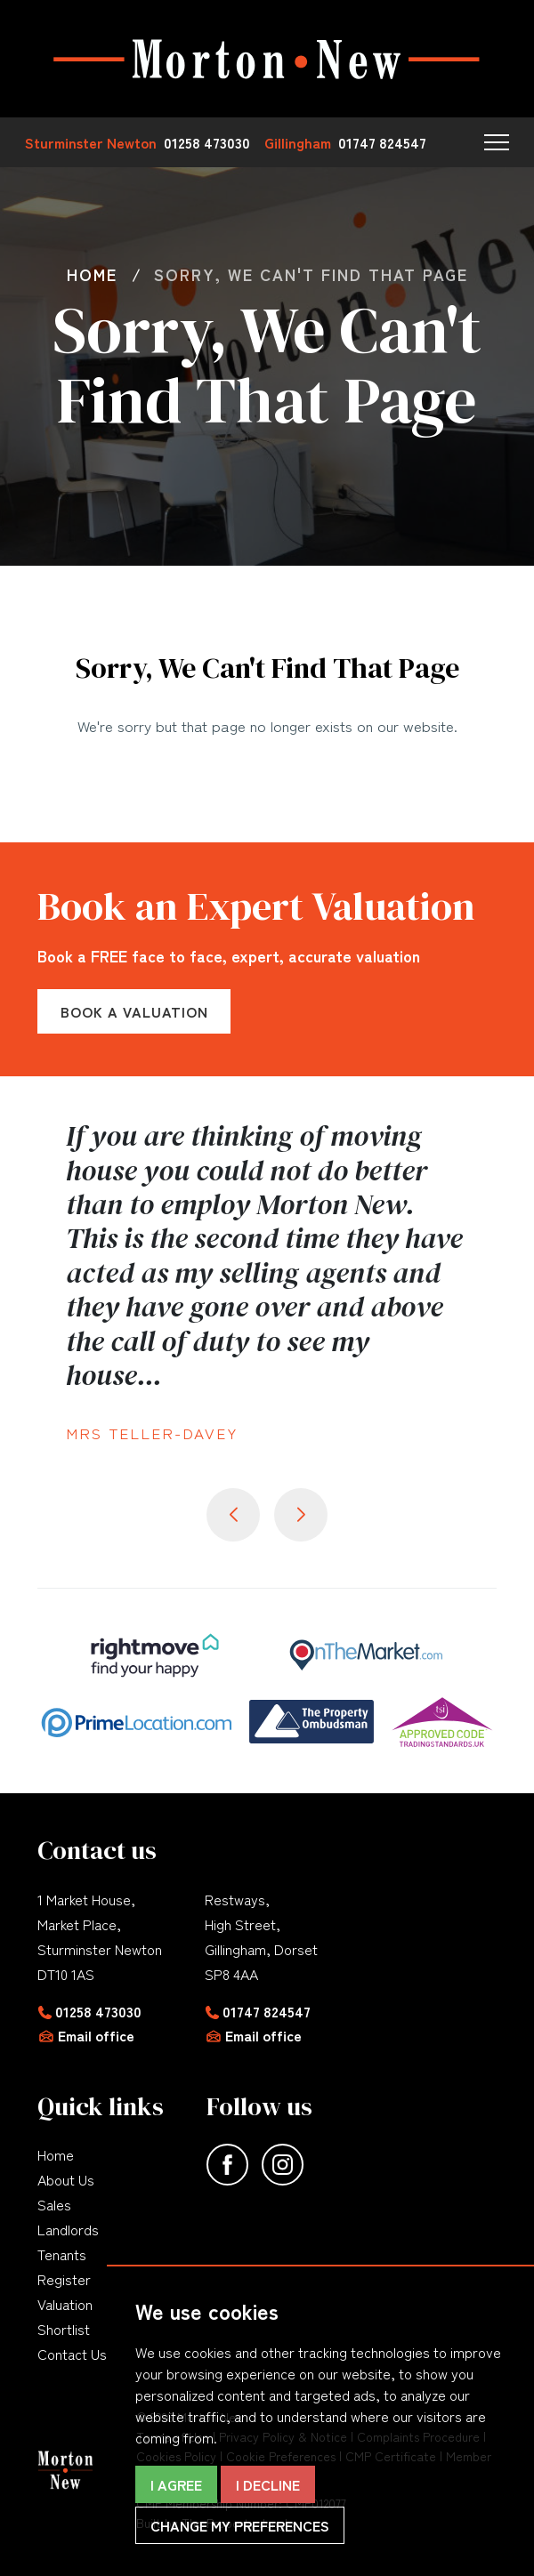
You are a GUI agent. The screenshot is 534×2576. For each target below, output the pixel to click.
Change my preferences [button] (239, 2525)
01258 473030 (98, 2011)
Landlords (68, 2229)
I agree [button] (176, 2484)
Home (55, 2154)
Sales (54, 2204)
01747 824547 (266, 2011)
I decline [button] (268, 2484)
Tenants (61, 2254)
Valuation (65, 2303)
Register (64, 2279)
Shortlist (63, 2328)
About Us (65, 2179)
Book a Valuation (134, 1011)
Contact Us (72, 2353)
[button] (496, 142)
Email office (96, 2035)
